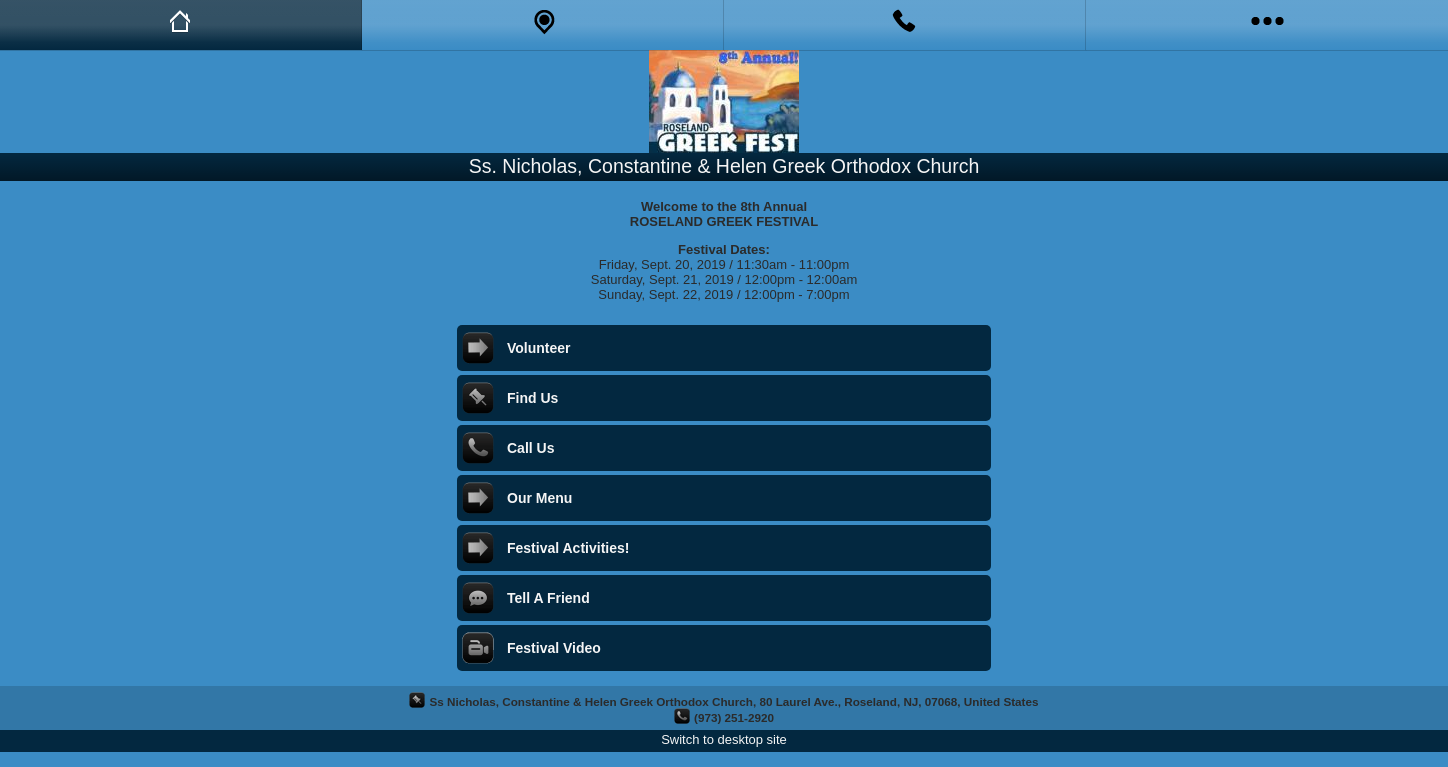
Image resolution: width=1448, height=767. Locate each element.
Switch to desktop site (724, 739)
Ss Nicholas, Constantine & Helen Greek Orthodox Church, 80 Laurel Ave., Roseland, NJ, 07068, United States (733, 701)
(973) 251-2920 (734, 717)
